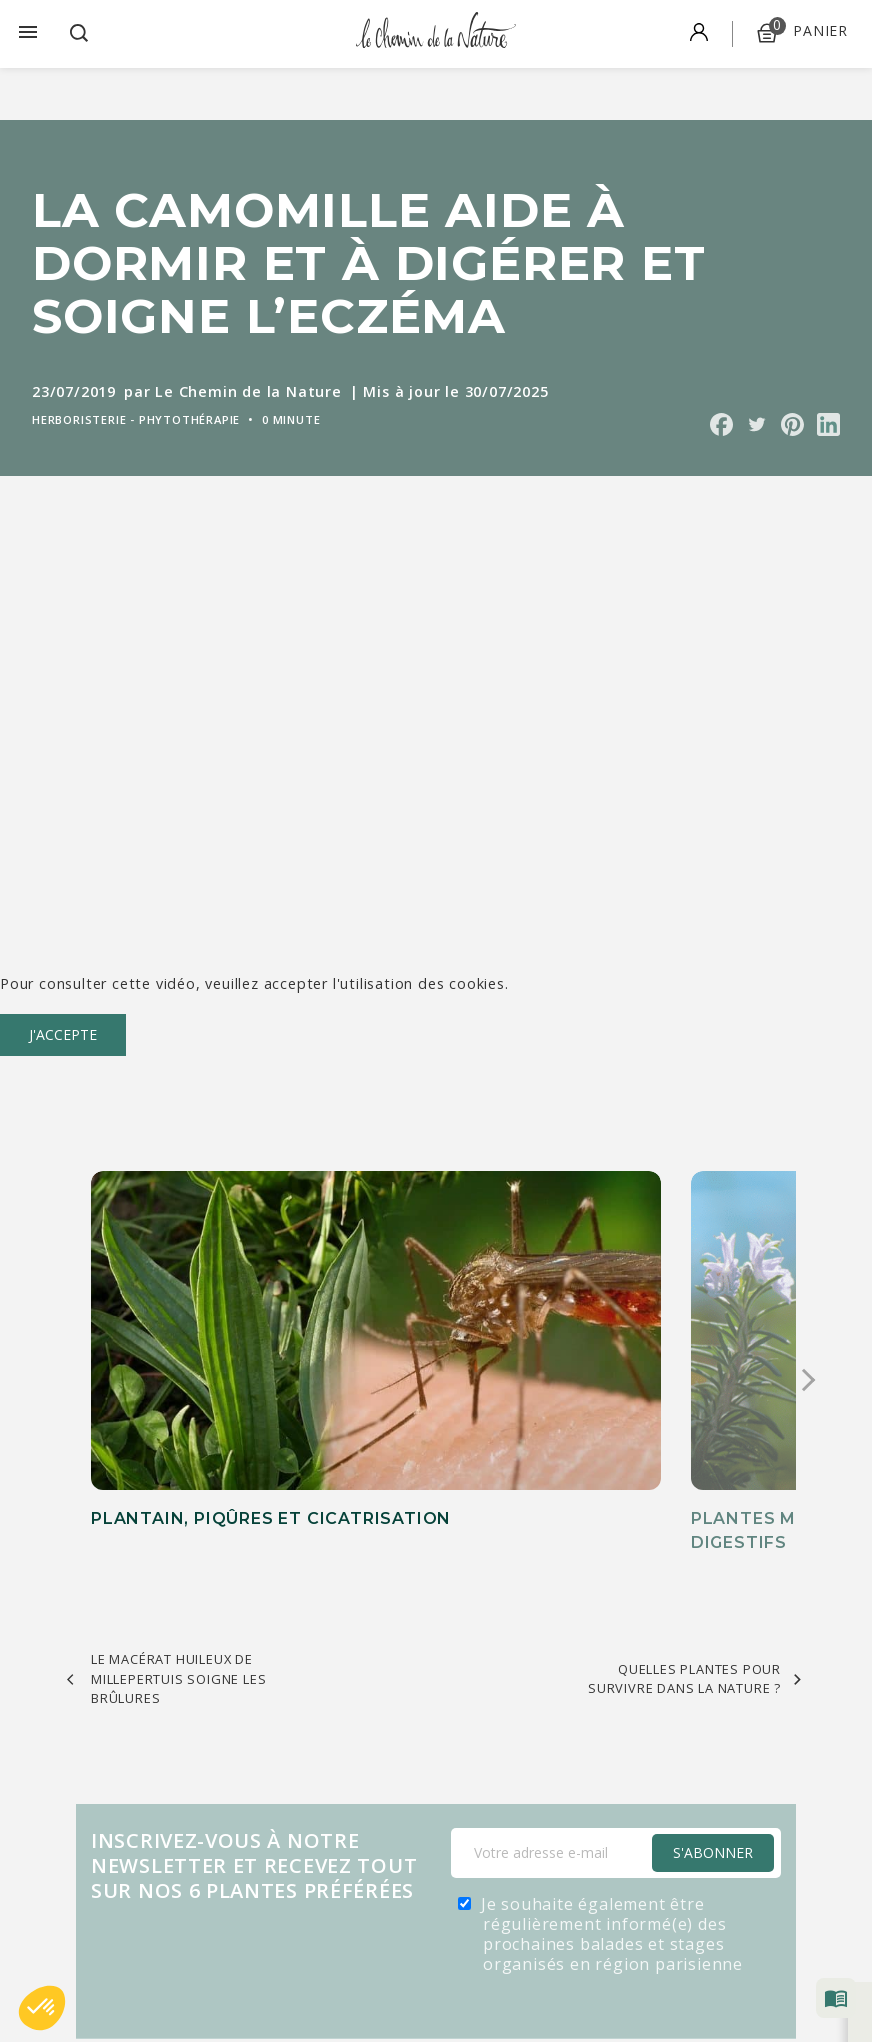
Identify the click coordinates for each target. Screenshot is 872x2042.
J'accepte (63, 1034)
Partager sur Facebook (721, 424)
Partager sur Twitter (756, 424)
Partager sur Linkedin (828, 424)
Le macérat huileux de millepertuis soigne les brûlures (178, 1568)
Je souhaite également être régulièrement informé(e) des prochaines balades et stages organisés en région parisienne (612, 1824)
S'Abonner (713, 1742)
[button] (42, 2008)
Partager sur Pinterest (792, 424)
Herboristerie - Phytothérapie (136, 419)
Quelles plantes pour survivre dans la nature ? (684, 1568)
